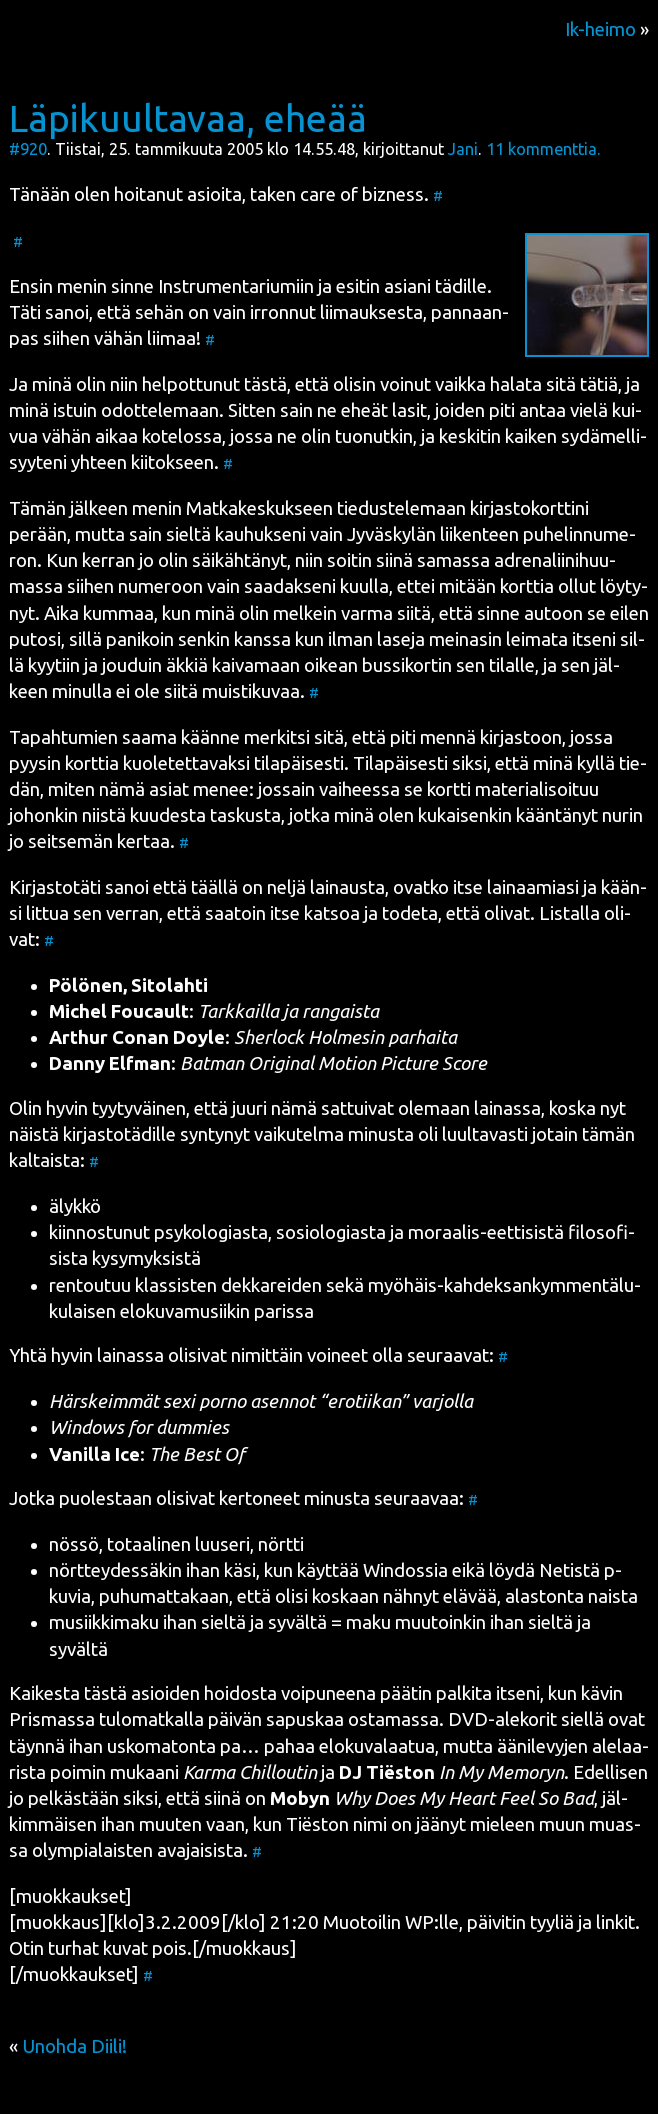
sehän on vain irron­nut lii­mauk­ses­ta (279, 312)
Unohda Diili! (74, 2046)
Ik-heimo (600, 29)
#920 (28, 149)
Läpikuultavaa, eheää (188, 118)
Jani (463, 149)
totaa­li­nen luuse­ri (178, 1544)
